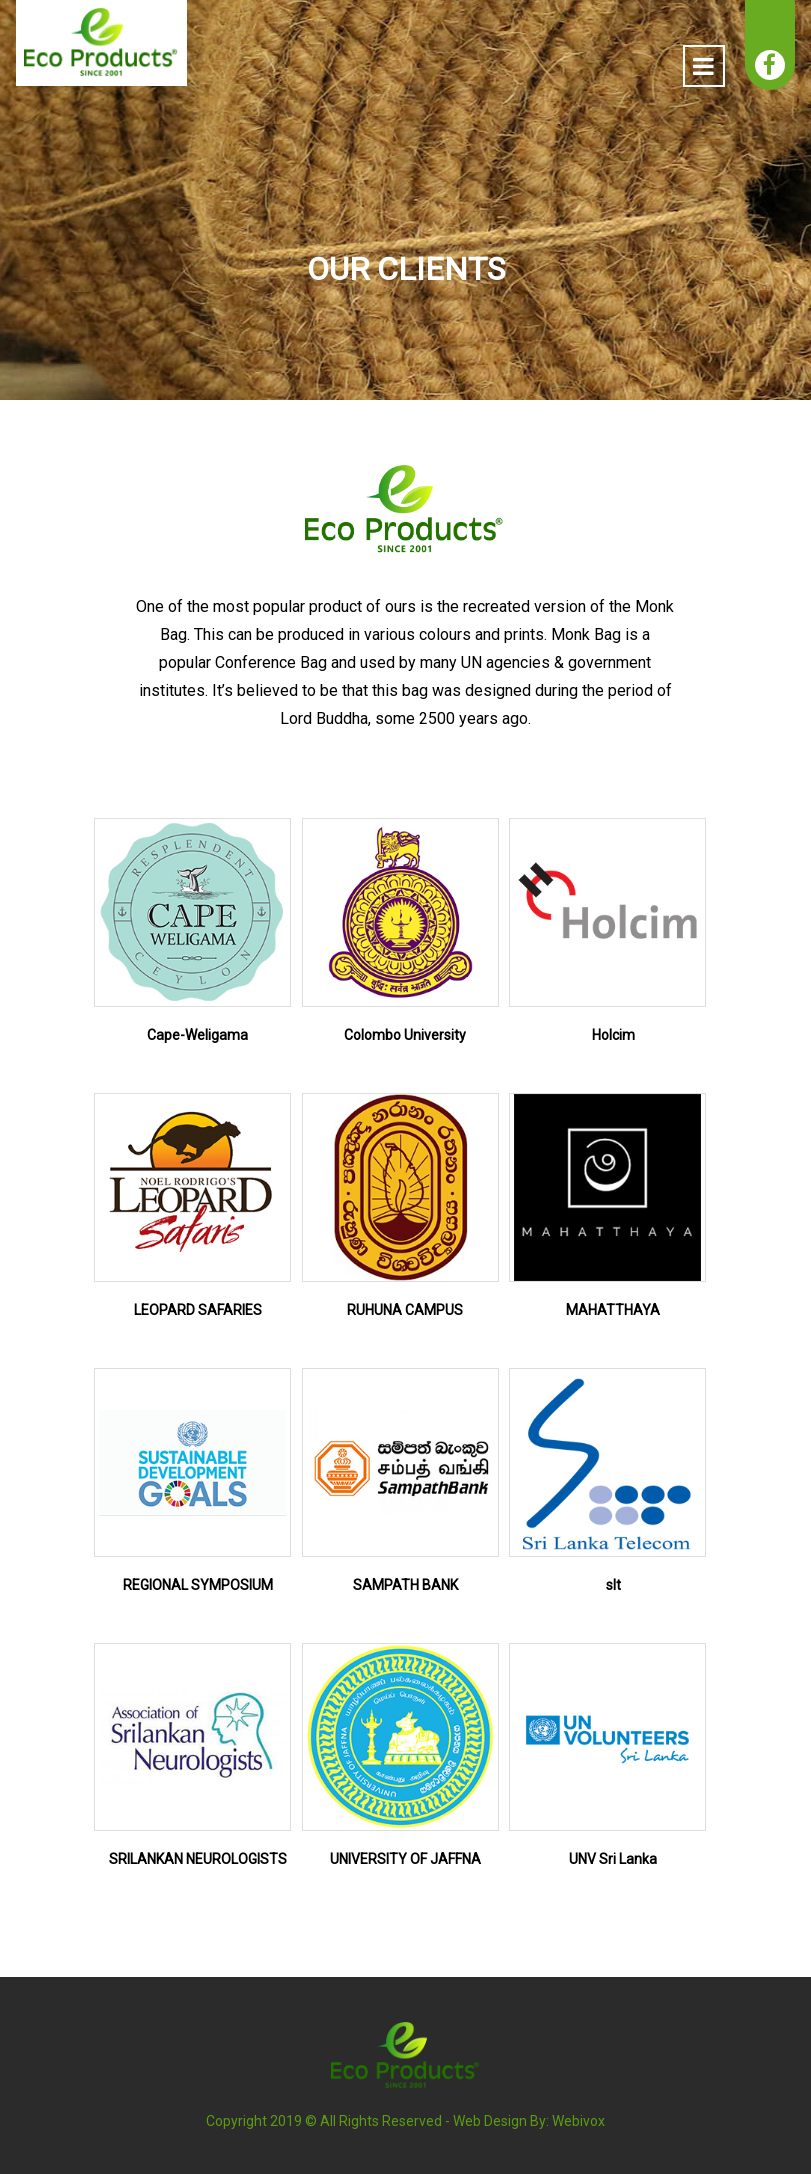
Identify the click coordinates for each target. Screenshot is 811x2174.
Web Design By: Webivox (529, 2121)
